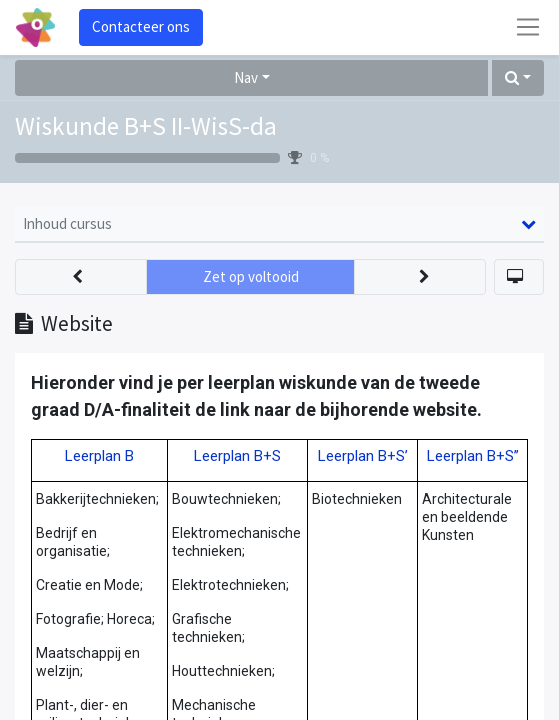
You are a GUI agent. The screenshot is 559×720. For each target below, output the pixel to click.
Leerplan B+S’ (363, 456)
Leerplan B (99, 456)
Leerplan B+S (237, 456)
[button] (518, 78)
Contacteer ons (141, 26)
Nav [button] (246, 77)
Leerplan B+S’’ (473, 456)
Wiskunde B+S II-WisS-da (146, 126)
